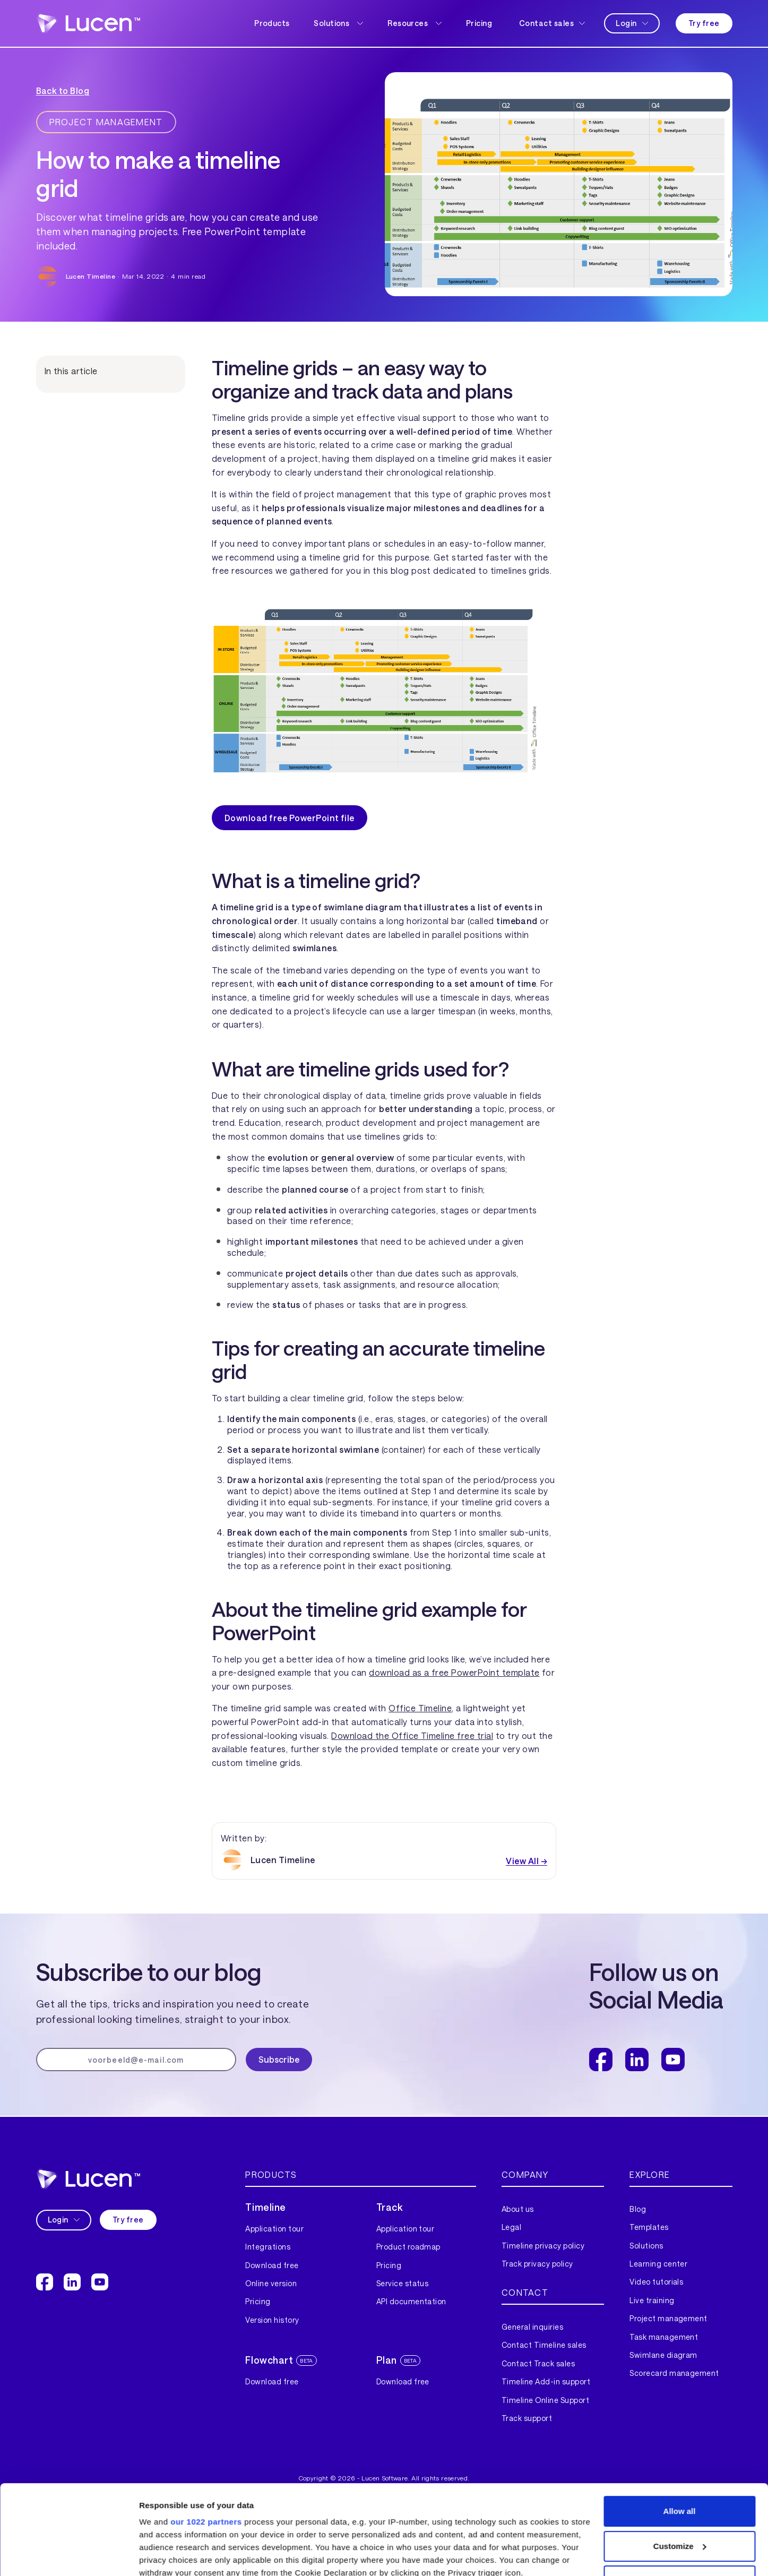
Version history (272, 2319)
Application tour (274, 2228)
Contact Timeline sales (544, 2344)
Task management (663, 2336)
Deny (679, 2496)
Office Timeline (420, 1708)
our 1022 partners (205, 2437)
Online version (271, 2283)
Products (271, 23)
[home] (88, 23)
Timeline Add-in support (546, 2381)
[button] (338, 23)
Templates (648, 2227)
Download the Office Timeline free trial (412, 1735)
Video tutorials (656, 2281)
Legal (511, 2227)
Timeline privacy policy (543, 2245)
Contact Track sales (538, 2363)
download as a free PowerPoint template (454, 1672)
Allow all (679, 2427)
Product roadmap (408, 2246)
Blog (637, 2208)
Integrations (267, 2246)
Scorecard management (674, 2372)
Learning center (658, 2263)
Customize (679, 2462)
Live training (651, 2300)
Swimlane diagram (663, 2354)
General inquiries (532, 2326)
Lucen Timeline (91, 276)
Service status (402, 2283)
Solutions (646, 2245)
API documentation (411, 2301)
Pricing (479, 23)
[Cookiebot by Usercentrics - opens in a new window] (68, 2555)
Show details (163, 2555)
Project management (668, 2318)
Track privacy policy (537, 2263)
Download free (271, 2265)
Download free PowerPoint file (290, 818)
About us (518, 2208)
